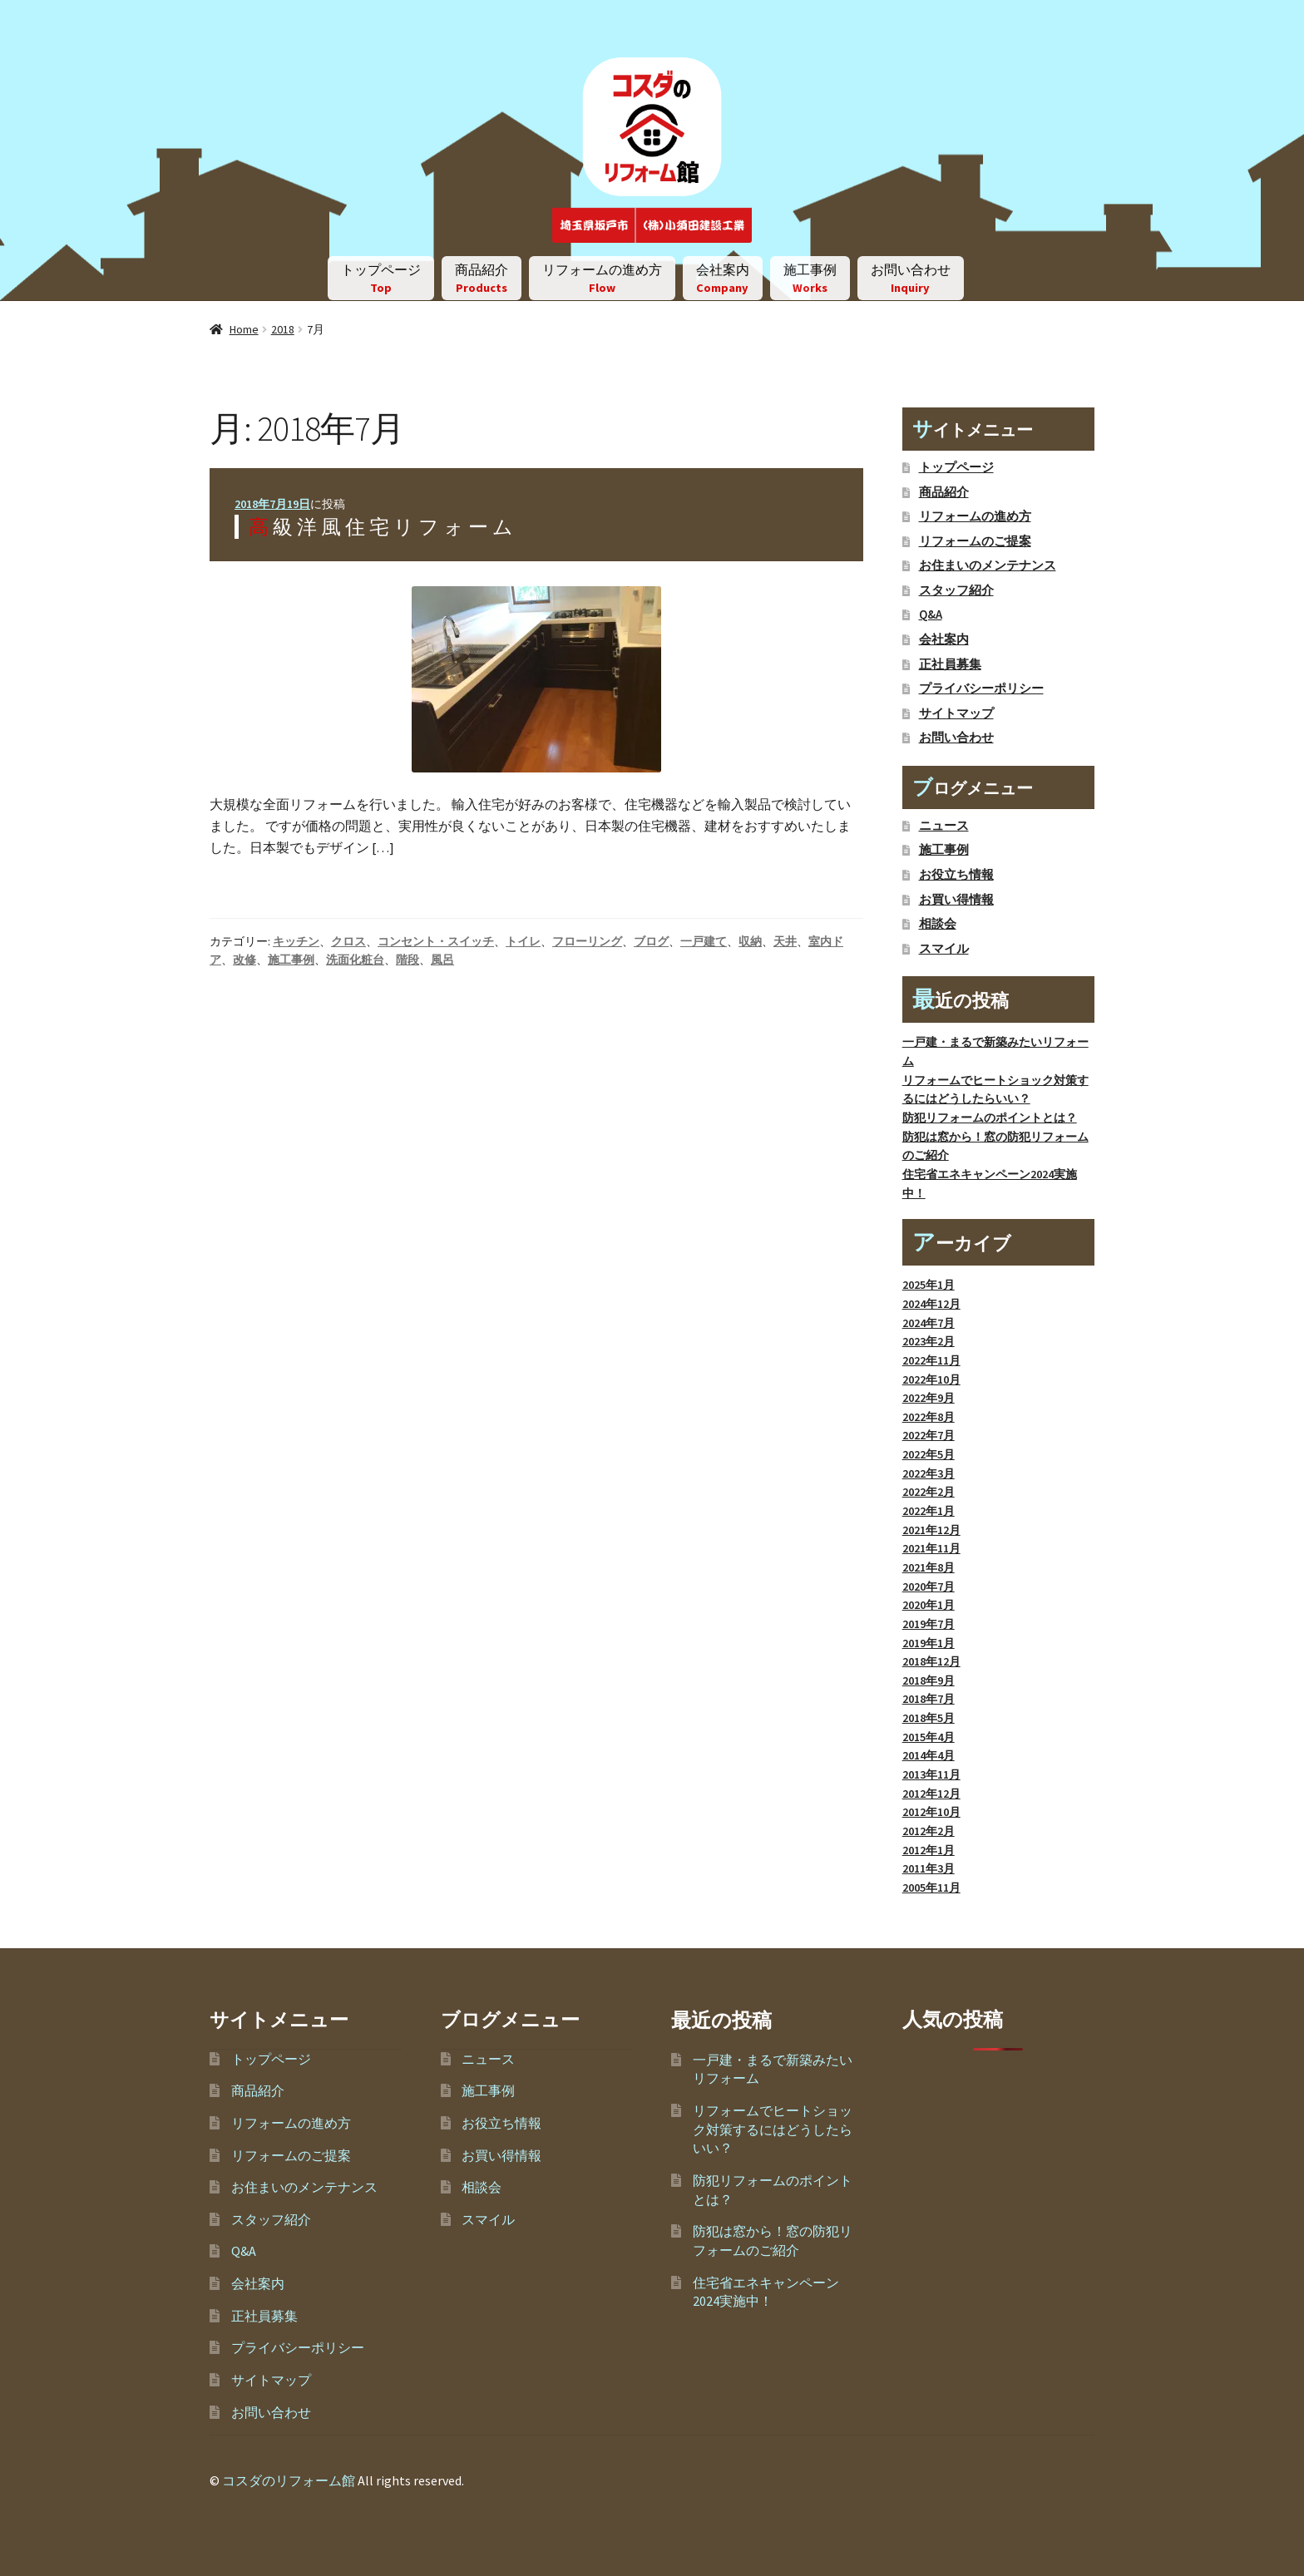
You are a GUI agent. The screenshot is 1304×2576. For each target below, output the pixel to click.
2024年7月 (928, 1322)
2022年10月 (931, 1379)
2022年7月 (928, 1435)
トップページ (381, 278)
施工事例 (810, 278)
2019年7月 (928, 1623)
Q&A (930, 614)
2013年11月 (931, 1774)
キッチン (296, 941)
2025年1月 (928, 1284)
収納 (750, 941)
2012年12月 (931, 1793)
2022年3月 (928, 1473)
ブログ (651, 941)
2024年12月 (931, 1303)
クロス (348, 941)
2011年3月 (928, 1868)
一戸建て (703, 941)
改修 (244, 959)
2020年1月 (928, 1604)
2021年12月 (931, 1529)
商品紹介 (481, 278)
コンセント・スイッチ (436, 941)
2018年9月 (928, 1680)
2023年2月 (928, 1341)
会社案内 (722, 278)
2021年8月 (928, 1567)
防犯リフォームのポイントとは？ (989, 1117)
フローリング (587, 941)
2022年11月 (931, 1360)
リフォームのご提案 (975, 541)
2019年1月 (928, 1643)
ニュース (944, 825)
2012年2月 (928, 1830)
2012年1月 (928, 1850)
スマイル (944, 948)
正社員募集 (950, 664)
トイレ (523, 941)
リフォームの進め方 (602, 278)
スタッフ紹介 (956, 590)
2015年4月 (928, 1737)
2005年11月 (931, 1887)
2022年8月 (928, 1416)
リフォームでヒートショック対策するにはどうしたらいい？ (772, 2129)
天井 (785, 941)
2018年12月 (931, 1661)
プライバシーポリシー (981, 688)
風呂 (442, 959)
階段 (407, 959)
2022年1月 (928, 1510)
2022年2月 (928, 1491)
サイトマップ (956, 713)
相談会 (937, 923)
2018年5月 (928, 1717)
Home (244, 329)
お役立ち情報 (956, 874)
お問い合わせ (911, 278)
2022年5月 (928, 1454)
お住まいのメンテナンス (987, 565)
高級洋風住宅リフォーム (383, 527)
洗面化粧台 (355, 959)
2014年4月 (928, 1755)
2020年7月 (928, 1586)
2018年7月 (928, 1698)
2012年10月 (931, 1811)
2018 (282, 329)
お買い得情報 (956, 899)
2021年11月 (931, 1548)
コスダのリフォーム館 (288, 2480)
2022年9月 (928, 1397)
